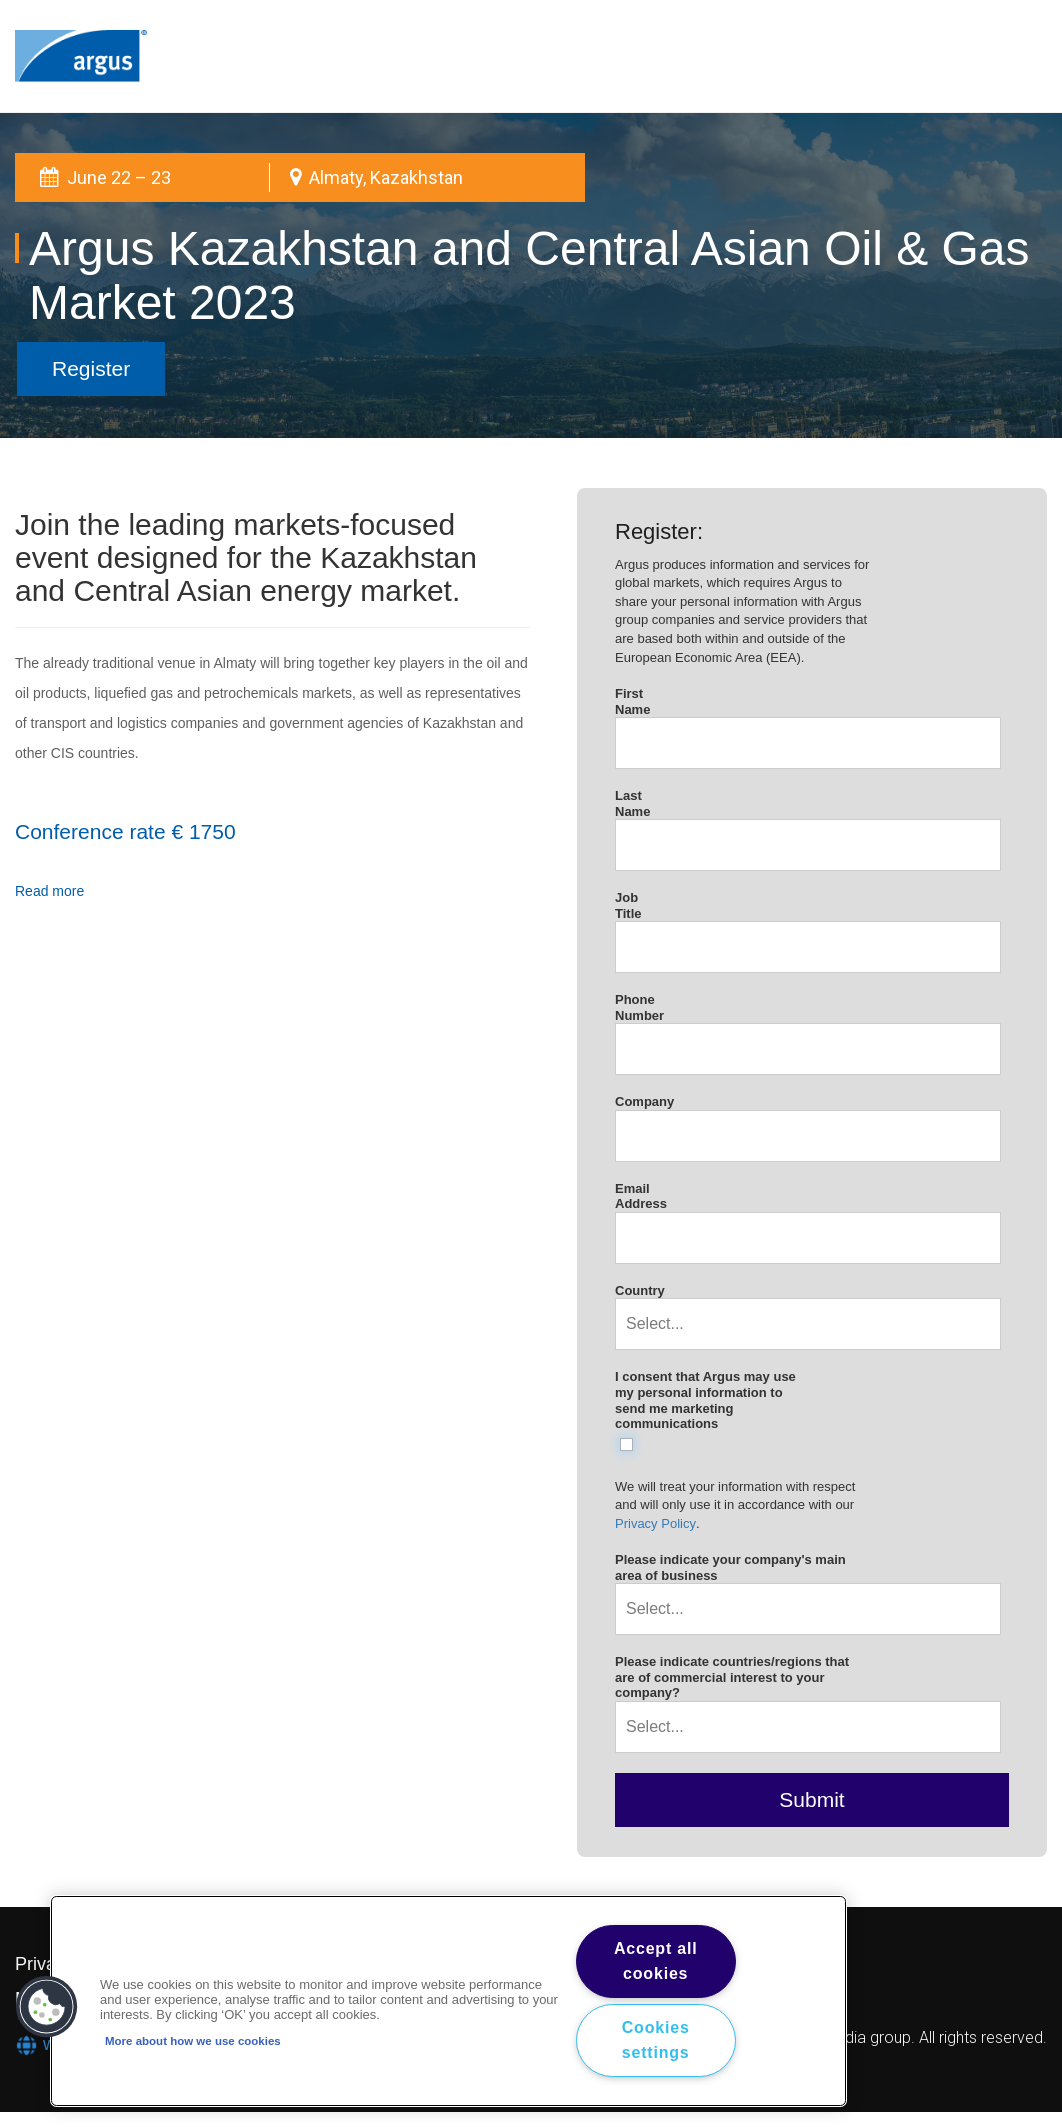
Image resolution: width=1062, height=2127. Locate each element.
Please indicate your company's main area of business (730, 1567)
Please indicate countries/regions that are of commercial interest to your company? (732, 1677)
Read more (49, 891)
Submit (811, 1799)
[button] (47, 2007)
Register (91, 368)
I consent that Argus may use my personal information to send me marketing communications (705, 1400)
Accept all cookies (656, 1961)
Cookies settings (656, 2040)
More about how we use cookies (193, 2041)
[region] (448, 2001)
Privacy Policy (655, 1523)
